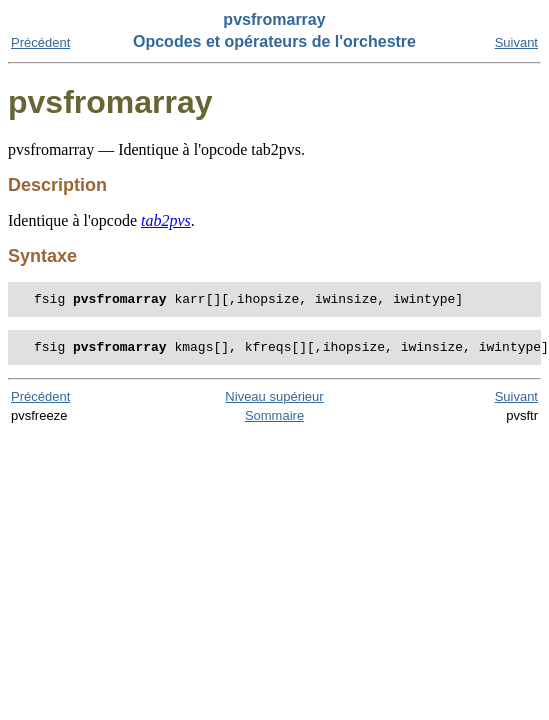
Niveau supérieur (274, 402)
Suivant (516, 42)
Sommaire (274, 421)
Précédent (40, 42)
